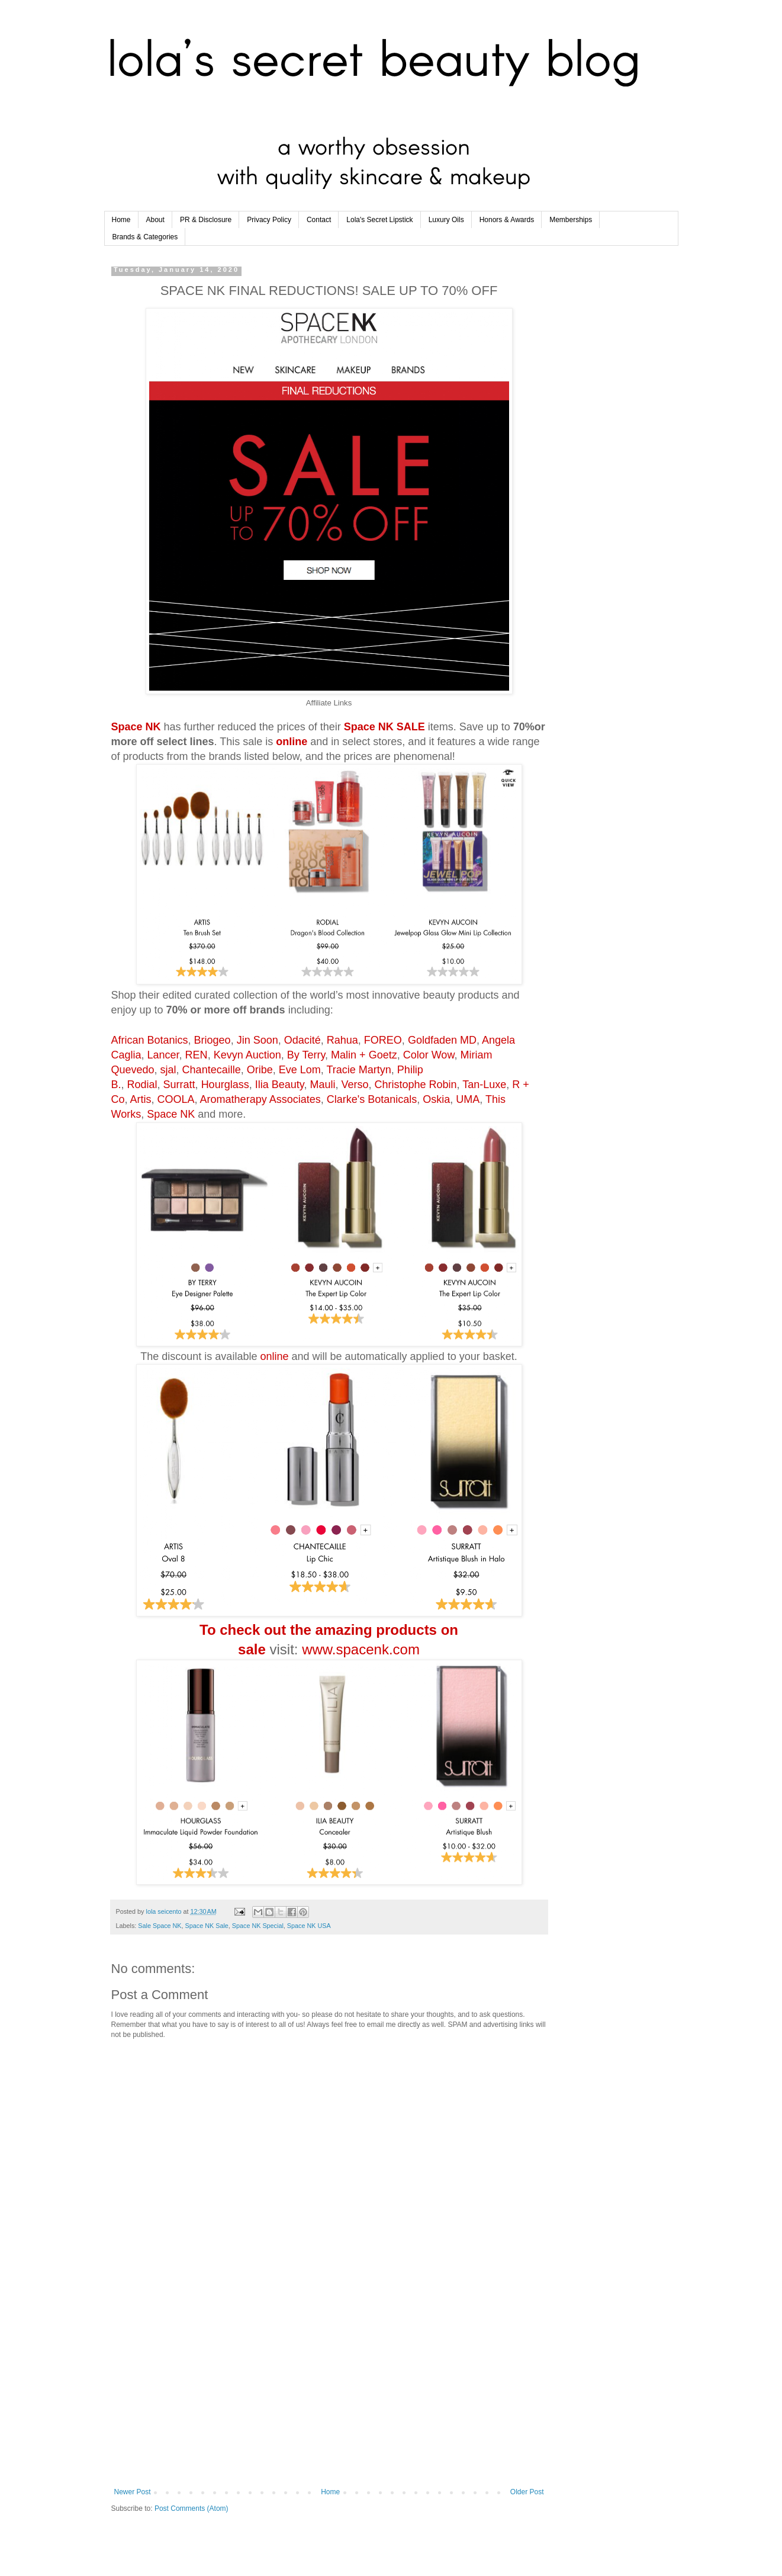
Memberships (570, 220)
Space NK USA (309, 1925)
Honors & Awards (507, 220)
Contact (319, 220)
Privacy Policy (269, 220)
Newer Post (132, 2492)
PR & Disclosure (205, 220)
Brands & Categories (145, 237)
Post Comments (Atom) (192, 2508)
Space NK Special (258, 1925)
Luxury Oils (446, 220)
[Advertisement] (329, 2390)
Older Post (527, 2492)
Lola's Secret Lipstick (379, 220)
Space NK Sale (207, 1925)
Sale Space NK (159, 1925)
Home (121, 220)
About (155, 220)
